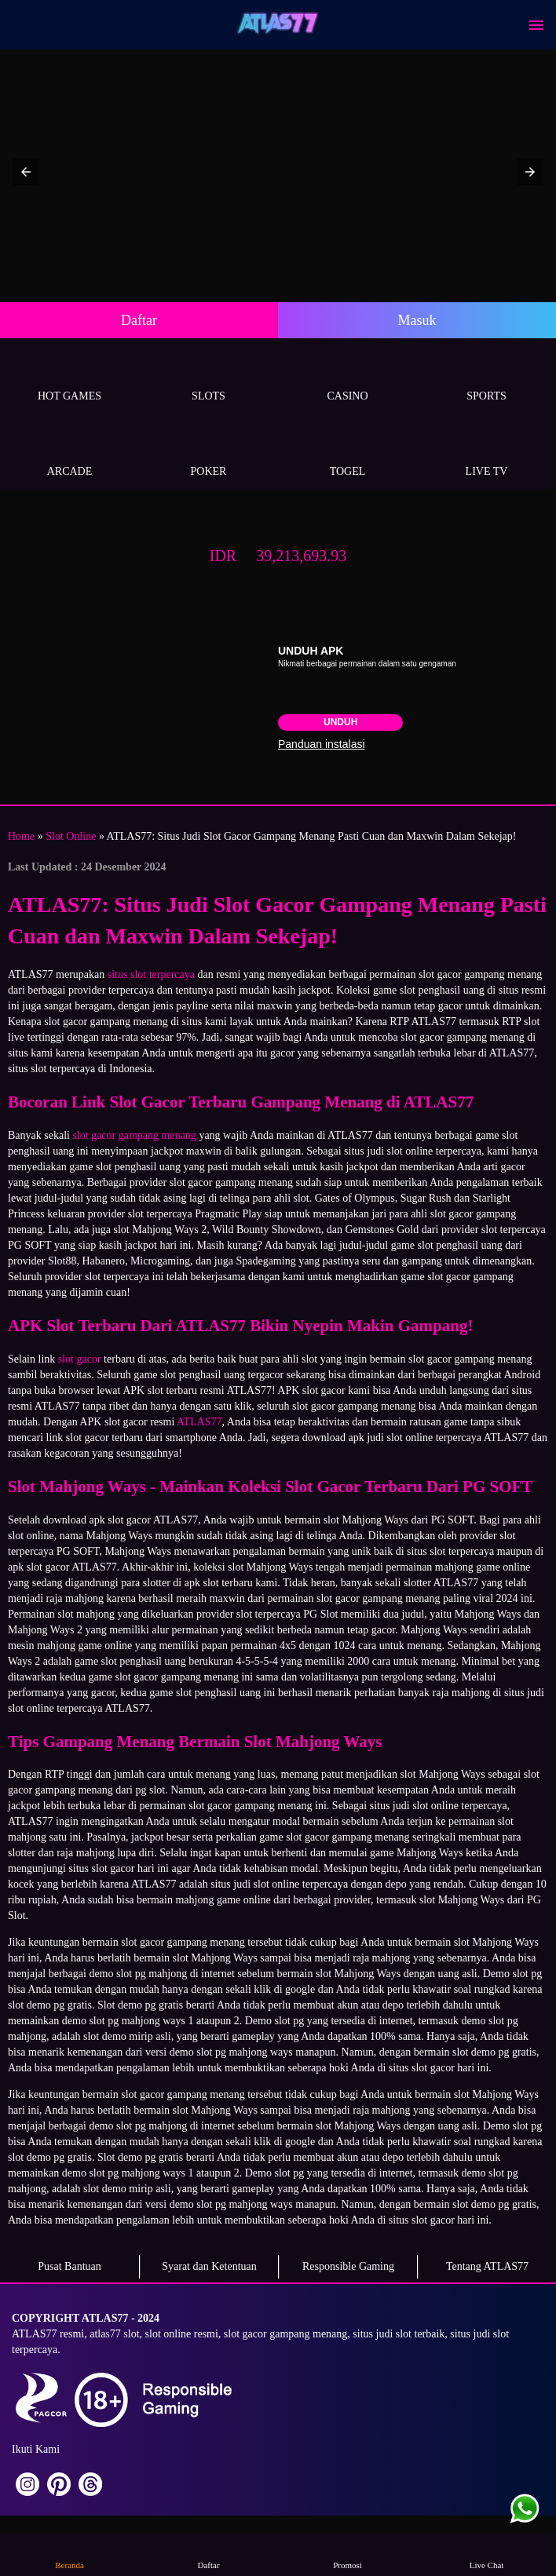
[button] (26, 172)
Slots (208, 378)
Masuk (417, 320)
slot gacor (79, 1359)
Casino (347, 378)
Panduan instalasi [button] (321, 744)
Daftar (139, 320)
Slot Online (71, 836)
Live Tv (486, 453)
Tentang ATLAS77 (487, 2266)
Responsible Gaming (348, 2266)
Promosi (348, 2554)
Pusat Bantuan (69, 2266)
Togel (347, 453)
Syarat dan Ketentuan (209, 2266)
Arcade (69, 453)
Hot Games (69, 378)
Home (21, 836)
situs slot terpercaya (151, 974)
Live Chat (487, 2554)
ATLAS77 (199, 1422)
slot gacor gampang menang (134, 1135)
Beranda (70, 2554)
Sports (486, 378)
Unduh (340, 722)
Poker (208, 453)
